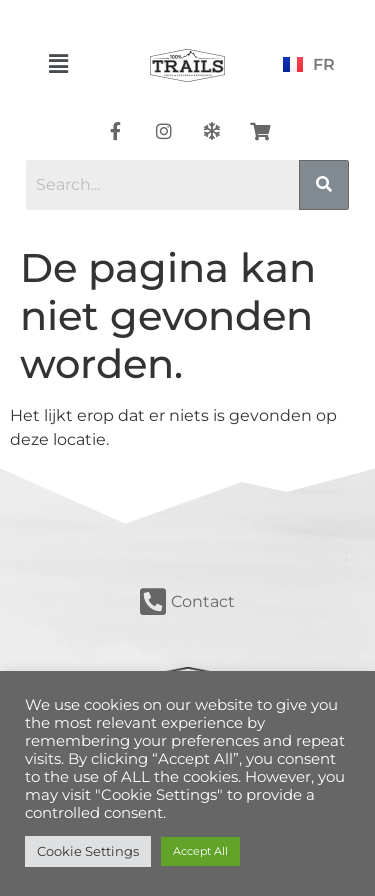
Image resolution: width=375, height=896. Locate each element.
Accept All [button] (200, 851)
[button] (59, 64)
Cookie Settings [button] (88, 851)
